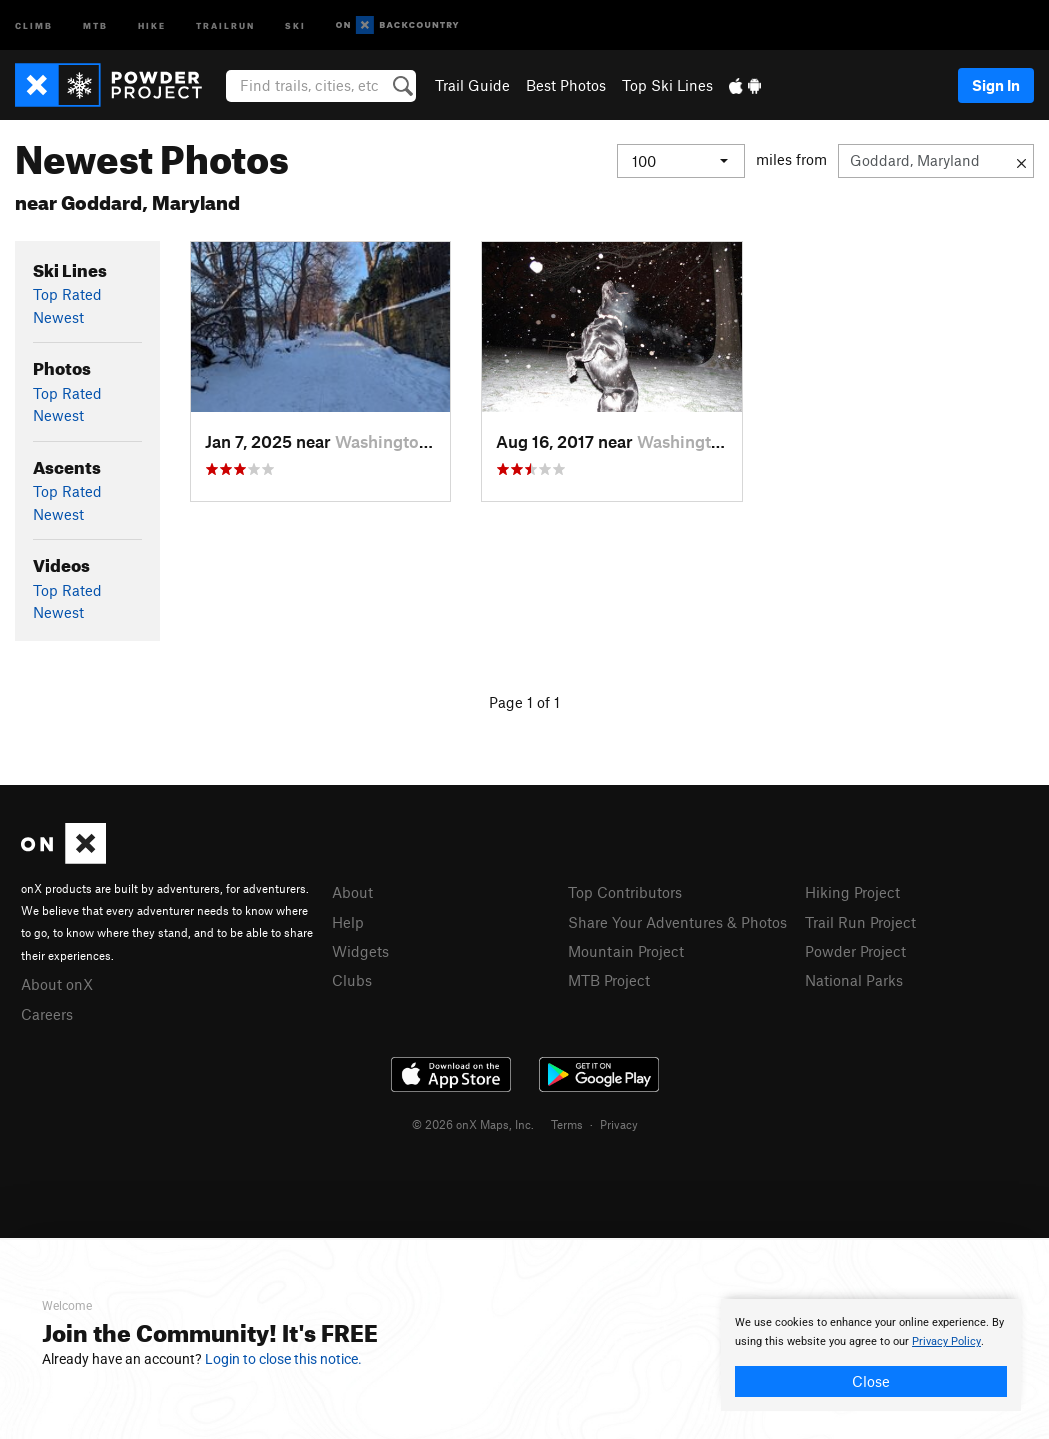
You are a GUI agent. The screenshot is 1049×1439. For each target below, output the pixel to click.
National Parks (854, 980)
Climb (34, 24)
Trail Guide (472, 85)
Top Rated (67, 294)
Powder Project (855, 951)
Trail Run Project (860, 922)
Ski (295, 24)
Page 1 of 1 (524, 702)
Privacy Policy (946, 1341)
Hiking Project (852, 892)
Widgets (360, 951)
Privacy (619, 1124)
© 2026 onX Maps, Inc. (473, 1124)
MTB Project (609, 980)
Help (348, 922)
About (352, 892)
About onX (57, 984)
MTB (95, 24)
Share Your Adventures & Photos (677, 922)
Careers (47, 1014)
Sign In (996, 85)
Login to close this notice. (283, 1359)
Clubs (352, 980)
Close (871, 1381)
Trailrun (225, 24)
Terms (567, 1124)
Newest (58, 317)
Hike (152, 24)
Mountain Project (626, 951)
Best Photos (566, 85)
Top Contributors (625, 892)
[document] (871, 1355)
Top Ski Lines (667, 85)
